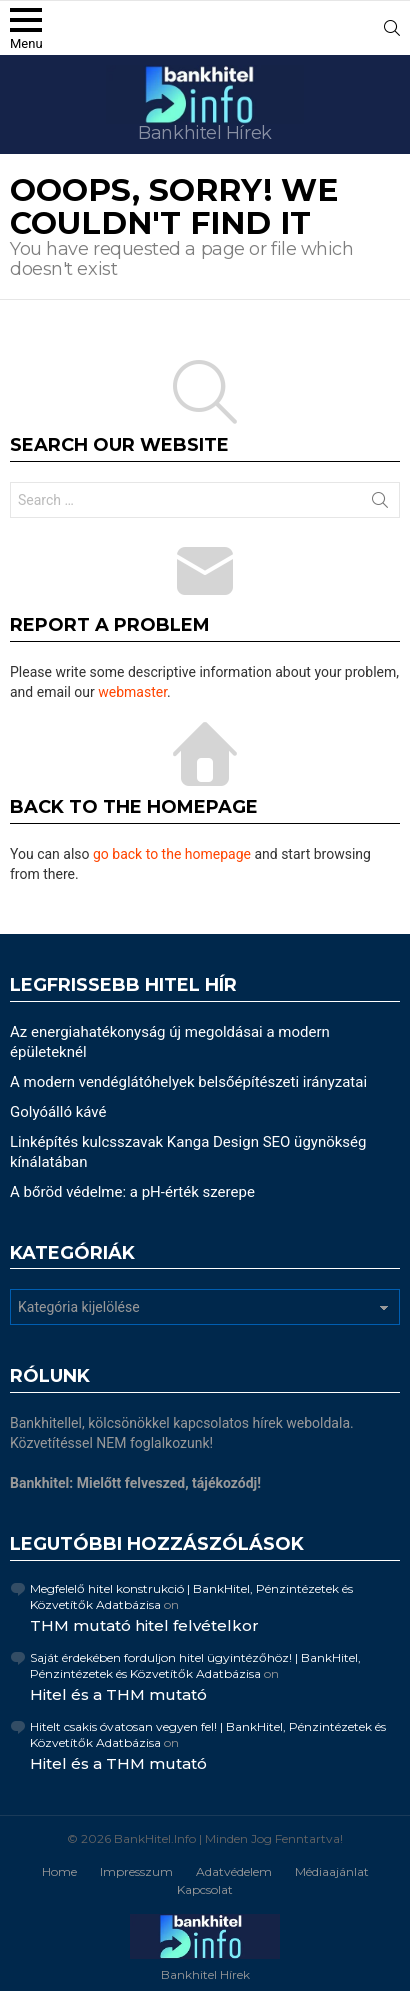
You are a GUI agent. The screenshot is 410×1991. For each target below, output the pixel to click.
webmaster (132, 692)
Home (59, 1871)
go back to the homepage (172, 854)
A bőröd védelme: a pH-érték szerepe (132, 1192)
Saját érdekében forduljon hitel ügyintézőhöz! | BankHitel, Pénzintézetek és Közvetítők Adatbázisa (195, 1665)
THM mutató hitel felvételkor (144, 1625)
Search (380, 504)
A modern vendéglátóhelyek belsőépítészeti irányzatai (188, 1082)
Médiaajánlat (332, 1871)
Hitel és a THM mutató (118, 1694)
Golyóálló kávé (58, 1112)
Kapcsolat (205, 1889)
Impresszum (136, 1871)
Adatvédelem (234, 1871)
